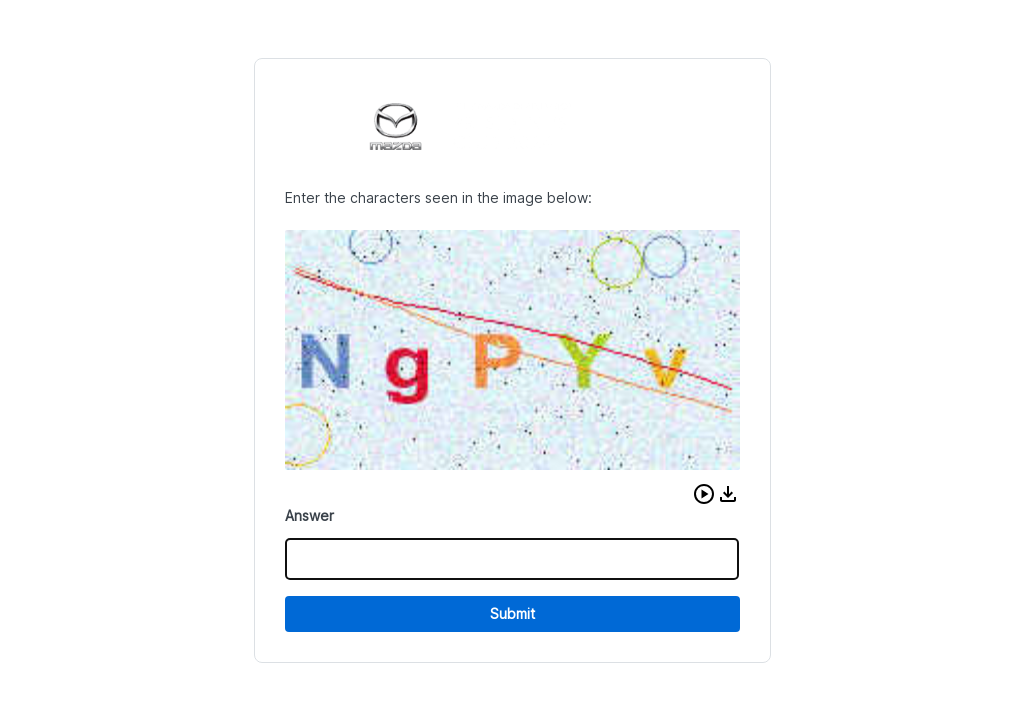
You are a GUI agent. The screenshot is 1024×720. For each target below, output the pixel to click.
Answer (309, 515)
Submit (512, 613)
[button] (704, 494)
